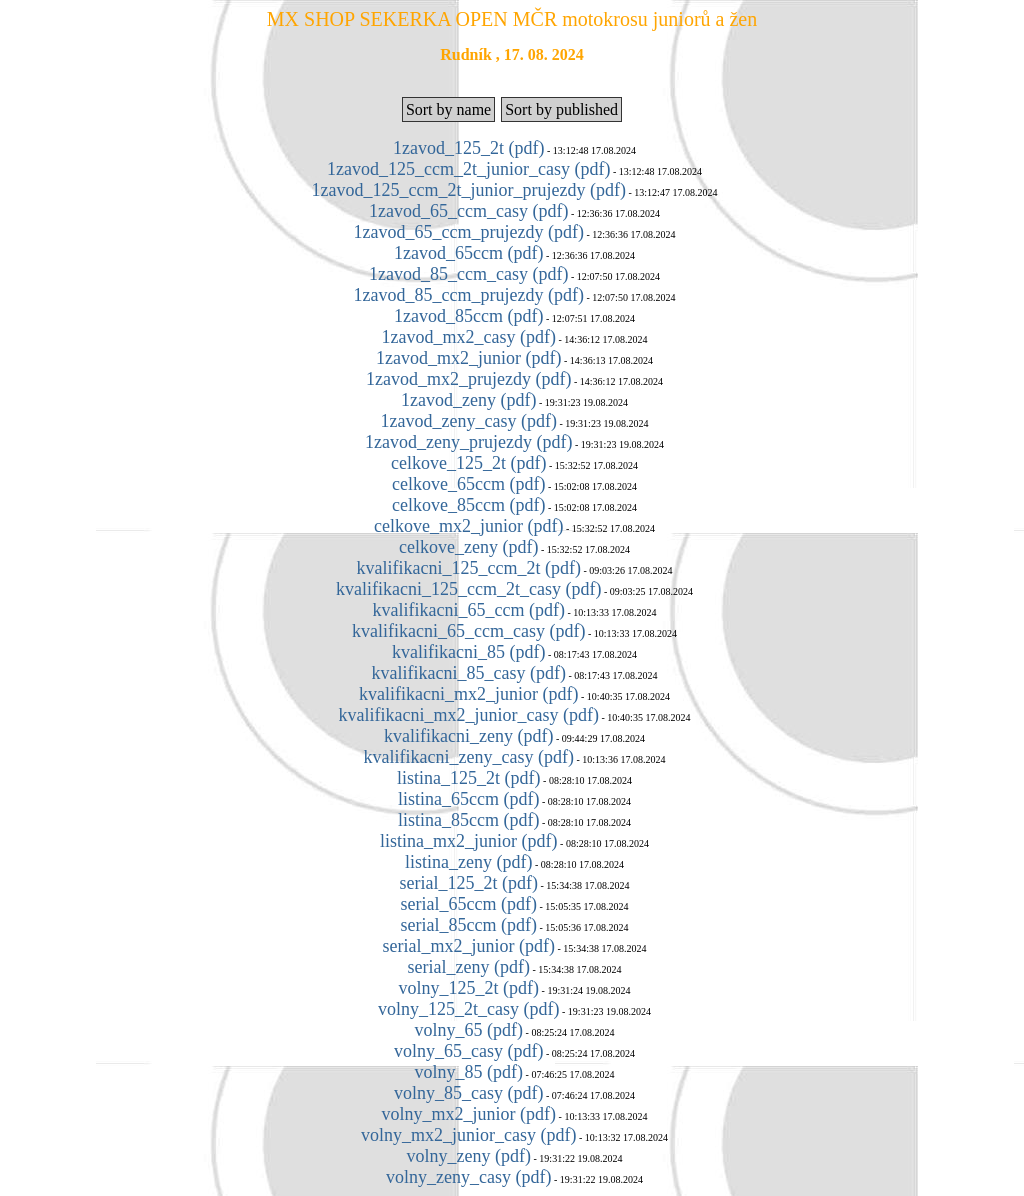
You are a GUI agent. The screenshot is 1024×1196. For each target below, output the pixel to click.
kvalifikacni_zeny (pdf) (468, 736)
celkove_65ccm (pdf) (468, 484)
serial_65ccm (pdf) (469, 904)
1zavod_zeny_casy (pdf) (469, 421)
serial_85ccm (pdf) (469, 925)
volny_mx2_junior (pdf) (469, 1114)
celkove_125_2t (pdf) (468, 463)
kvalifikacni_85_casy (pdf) (469, 673)
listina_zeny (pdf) (468, 862)
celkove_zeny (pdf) (468, 547)
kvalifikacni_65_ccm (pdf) (469, 610)
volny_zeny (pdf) (469, 1156)
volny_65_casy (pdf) (468, 1051)
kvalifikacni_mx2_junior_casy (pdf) (469, 715)
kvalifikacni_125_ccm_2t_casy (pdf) (468, 589)
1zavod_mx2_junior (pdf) (468, 358)
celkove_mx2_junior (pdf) (468, 526)
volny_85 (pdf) (469, 1072)
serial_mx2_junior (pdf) (469, 946)
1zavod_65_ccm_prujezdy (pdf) (469, 232)
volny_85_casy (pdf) (468, 1093)
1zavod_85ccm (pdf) (468, 316)
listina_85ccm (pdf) (468, 820)
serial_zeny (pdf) (469, 967)
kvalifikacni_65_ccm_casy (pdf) (468, 631)
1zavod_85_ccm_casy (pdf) (468, 274)
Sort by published (561, 109)
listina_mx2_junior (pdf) (468, 841)
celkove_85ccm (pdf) (468, 505)
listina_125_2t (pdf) (468, 778)
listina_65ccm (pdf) (468, 799)
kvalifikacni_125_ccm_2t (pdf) (469, 568)
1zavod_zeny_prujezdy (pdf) (468, 442)
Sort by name (448, 109)
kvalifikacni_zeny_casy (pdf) (469, 757)
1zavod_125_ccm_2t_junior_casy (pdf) (468, 169)
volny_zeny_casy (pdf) (468, 1177)
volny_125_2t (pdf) (469, 988)
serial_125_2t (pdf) (469, 883)
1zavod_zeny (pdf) (468, 400)
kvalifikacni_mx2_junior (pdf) (468, 694)
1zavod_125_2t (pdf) (468, 148)
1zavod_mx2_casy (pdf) (469, 337)
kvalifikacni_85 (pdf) (468, 652)
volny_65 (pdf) (469, 1030)
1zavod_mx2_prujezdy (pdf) (468, 379)
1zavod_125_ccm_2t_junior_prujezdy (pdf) (469, 190)
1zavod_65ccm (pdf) (468, 253)
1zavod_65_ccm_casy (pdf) (468, 211)
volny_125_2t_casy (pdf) (468, 1009)
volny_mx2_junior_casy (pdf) (468, 1135)
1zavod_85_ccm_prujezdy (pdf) (469, 295)
